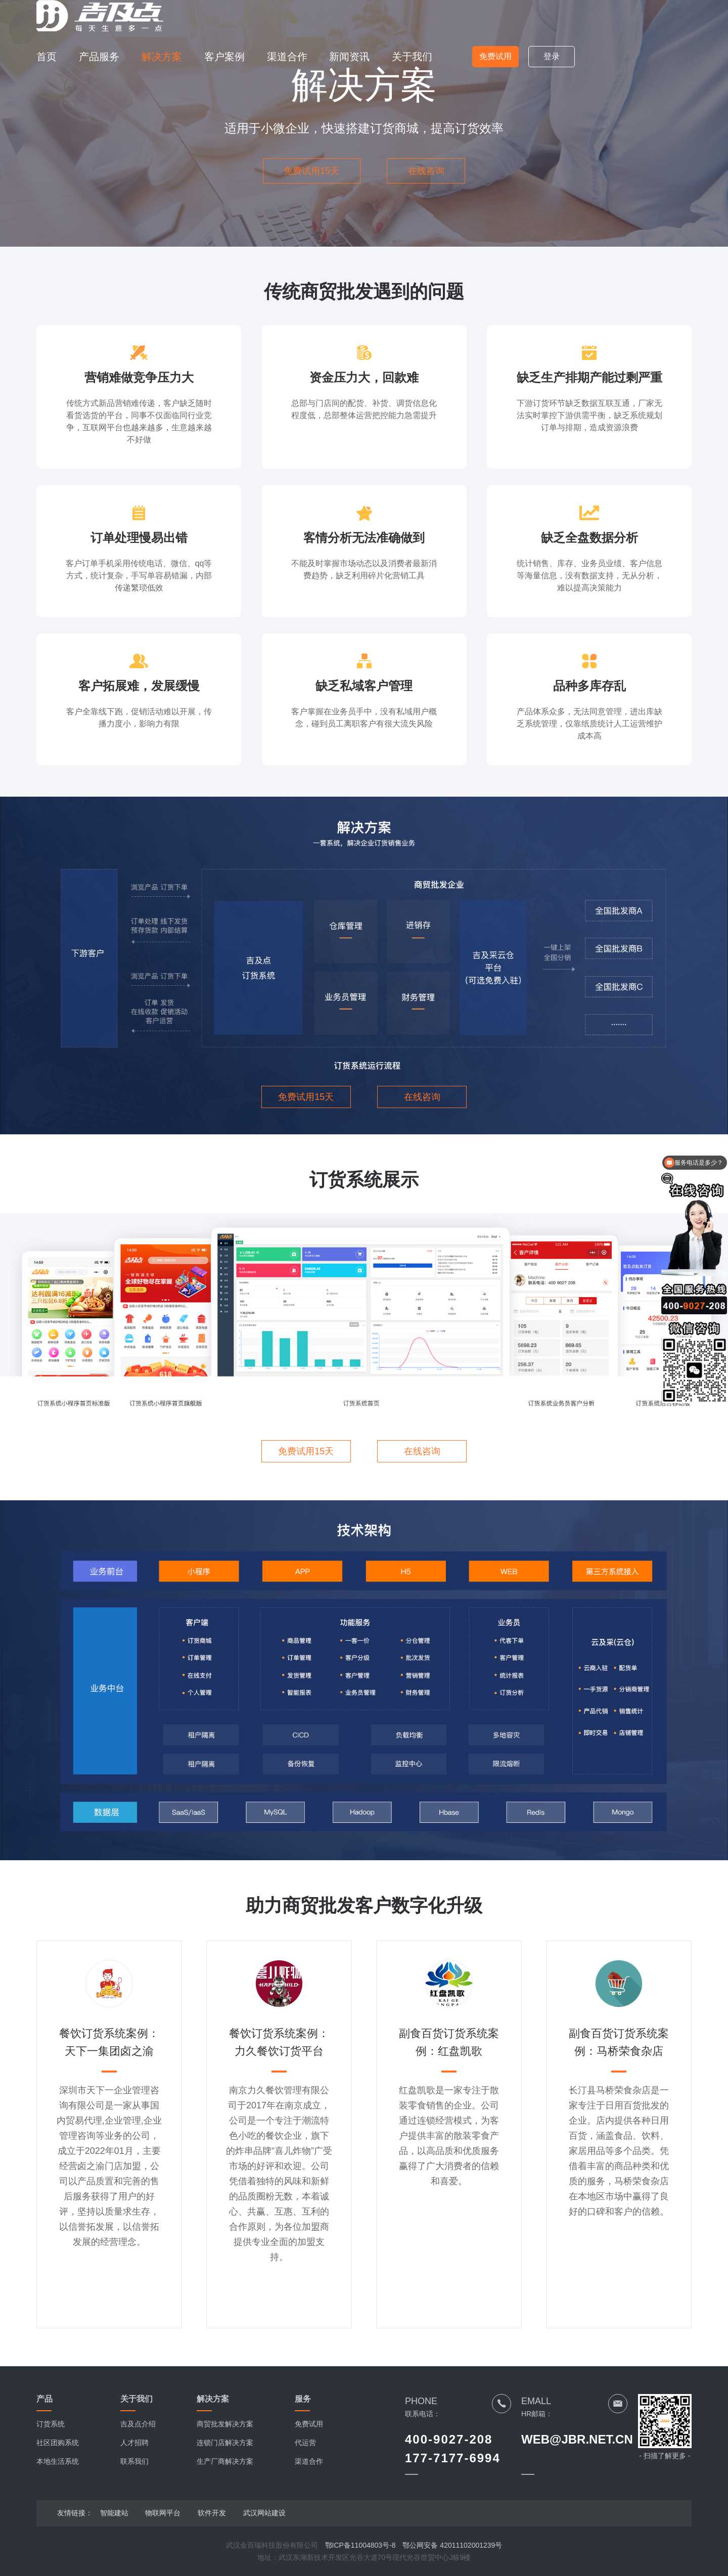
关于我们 (412, 56)
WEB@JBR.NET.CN (577, 2439)
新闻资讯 (349, 56)
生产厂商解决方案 (225, 2461)
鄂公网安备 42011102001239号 (452, 2545)
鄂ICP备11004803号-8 (360, 2545)
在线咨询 (426, 171)
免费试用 (495, 56)
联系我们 (134, 2461)
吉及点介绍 (138, 2424)
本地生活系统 (57, 2461)
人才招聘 (134, 2443)
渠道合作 (287, 56)
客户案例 (224, 56)
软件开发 (212, 2513)
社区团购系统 (57, 2443)
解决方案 (162, 56)
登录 (551, 56)
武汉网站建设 (264, 2513)
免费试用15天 (311, 171)
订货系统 (50, 2424)
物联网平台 (162, 2513)
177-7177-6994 (452, 2458)
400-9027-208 (448, 2439)
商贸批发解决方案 (225, 2424)
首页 (46, 56)
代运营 (305, 2443)
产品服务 (99, 56)
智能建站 (114, 2513)
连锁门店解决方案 (225, 2443)
